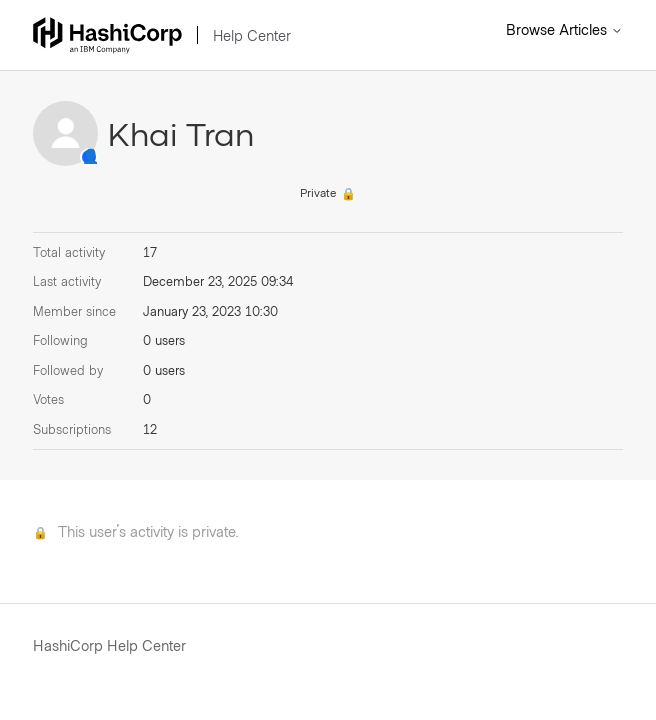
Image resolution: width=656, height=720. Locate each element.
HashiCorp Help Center (109, 645)
